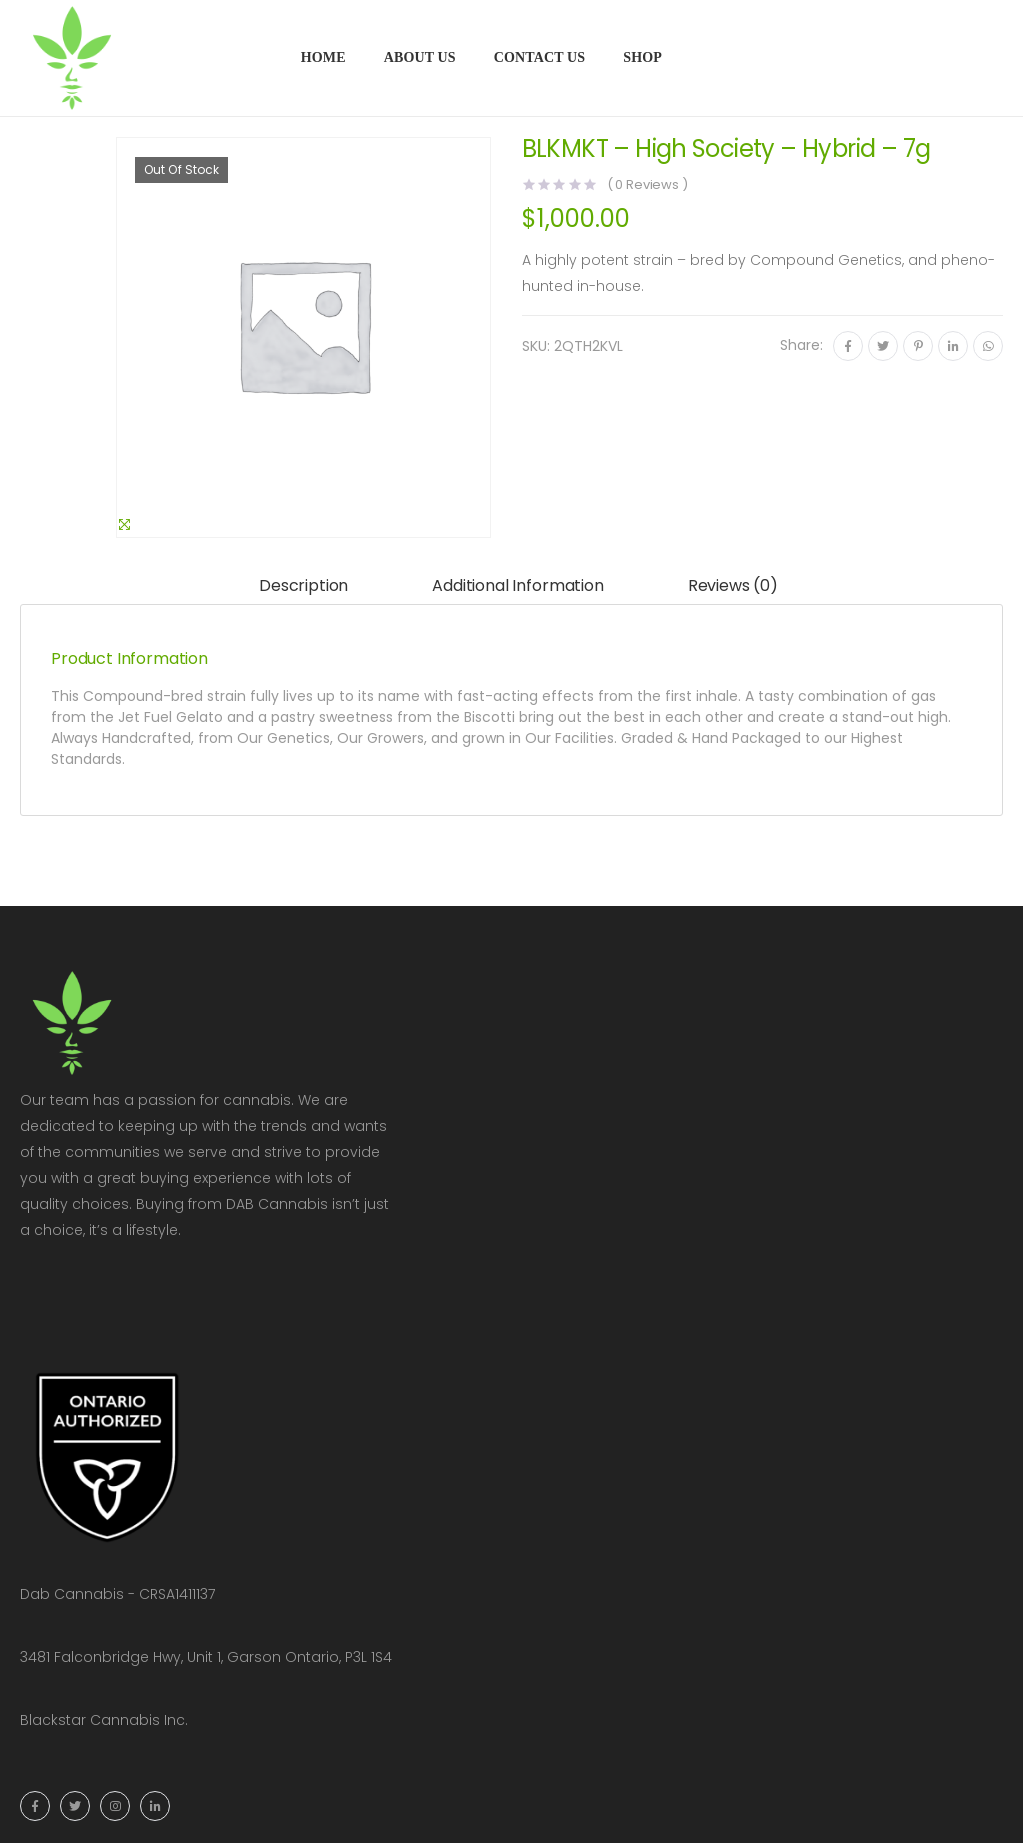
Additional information (517, 585)
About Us (420, 57)
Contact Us (540, 57)
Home (323, 57)
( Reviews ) (647, 184)
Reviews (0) (733, 585)
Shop (642, 57)
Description (303, 585)
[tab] (303, 586)
